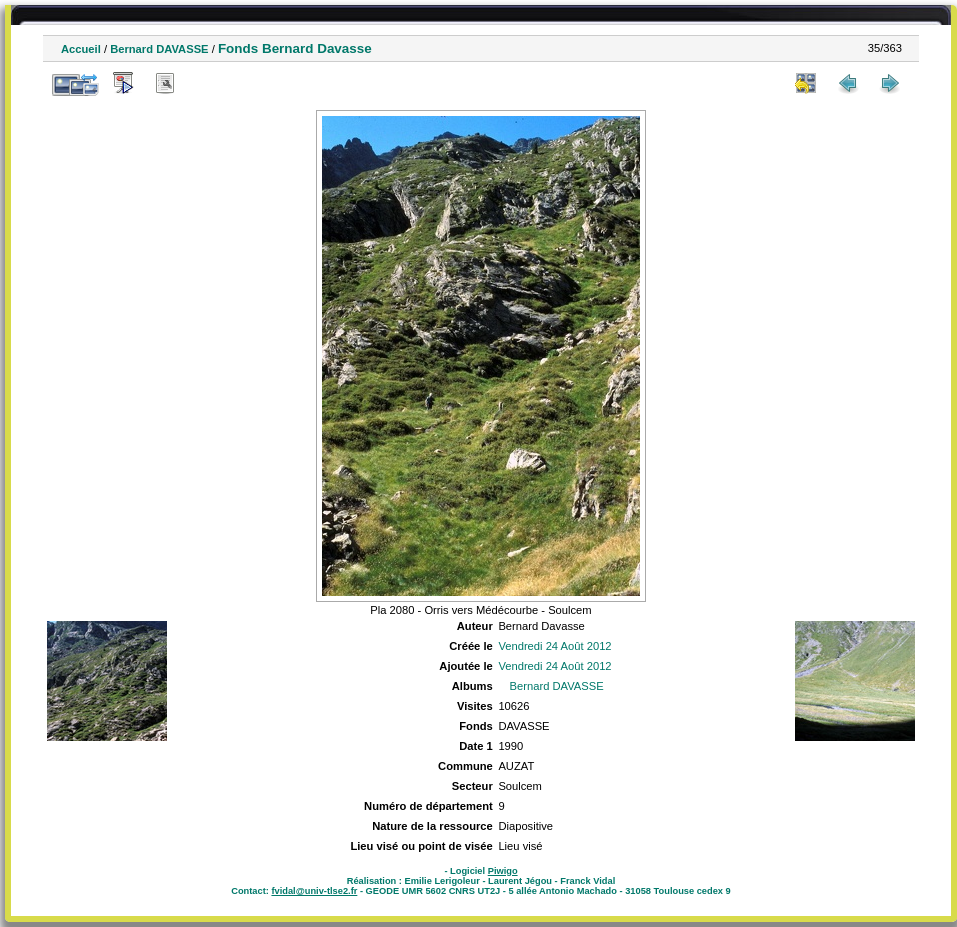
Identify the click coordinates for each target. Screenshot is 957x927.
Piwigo (503, 871)
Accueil (81, 49)
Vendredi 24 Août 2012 (554, 646)
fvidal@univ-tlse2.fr (314, 891)
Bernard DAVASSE (159, 49)
